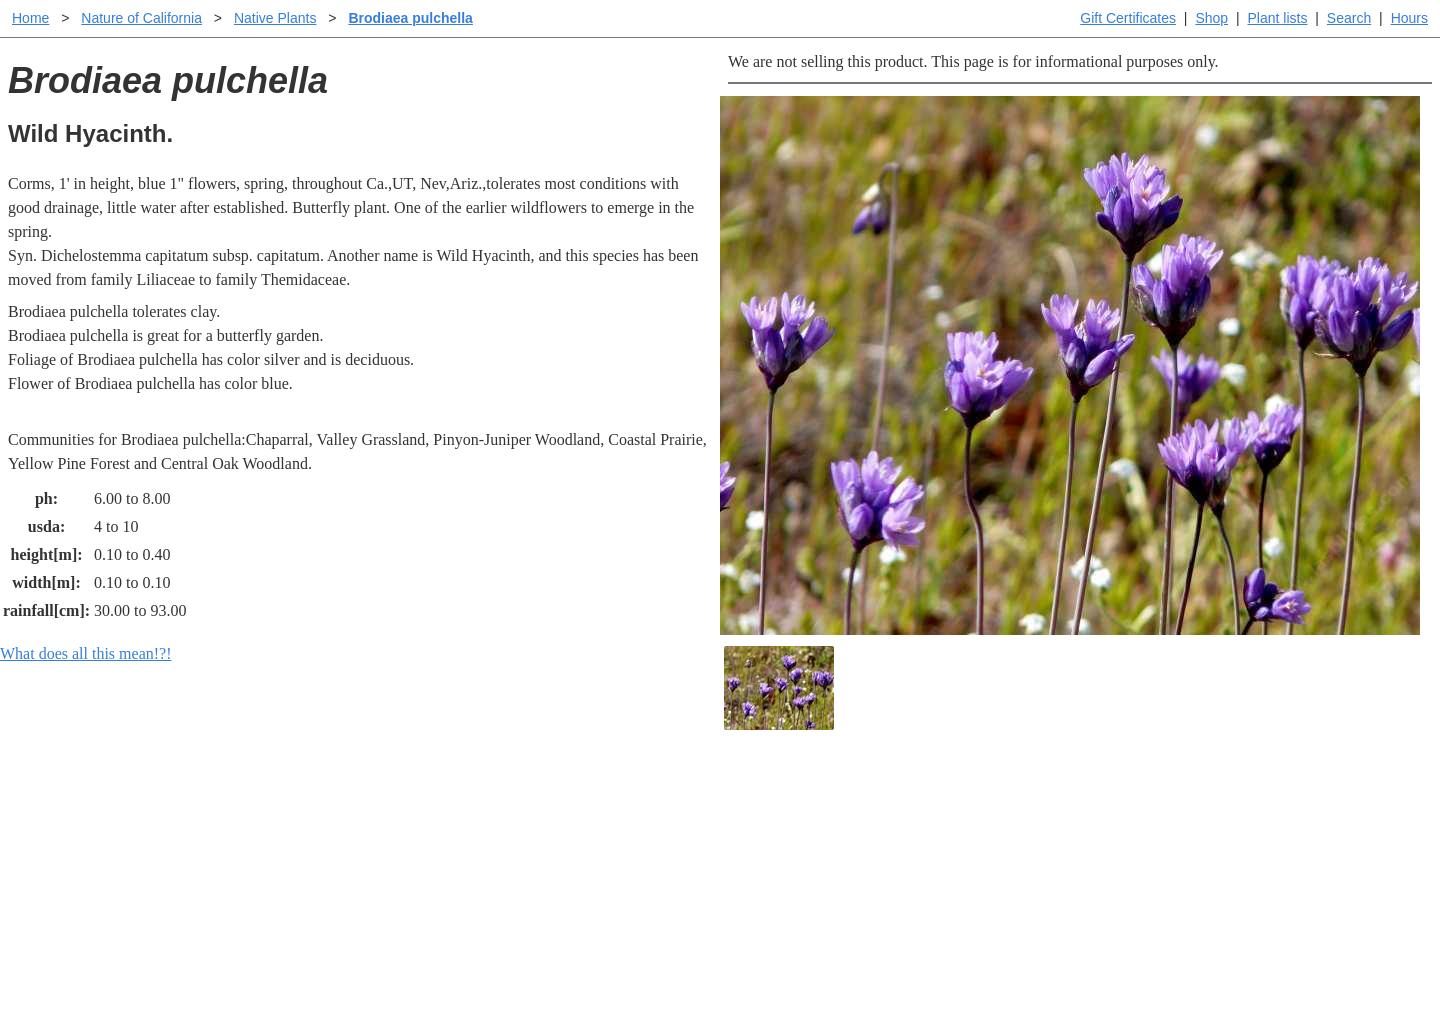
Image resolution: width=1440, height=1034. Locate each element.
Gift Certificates (1128, 18)
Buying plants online (790, 834)
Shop (1211, 18)
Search (1349, 18)
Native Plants (275, 18)
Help (739, 802)
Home (30, 18)
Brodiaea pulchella (410, 18)
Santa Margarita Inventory (1064, 802)
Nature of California (141, 18)
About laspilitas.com (1046, 866)
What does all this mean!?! (86, 653)
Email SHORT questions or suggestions (599, 969)
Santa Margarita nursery (1057, 834)
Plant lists (1278, 18)
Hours (1409, 18)
